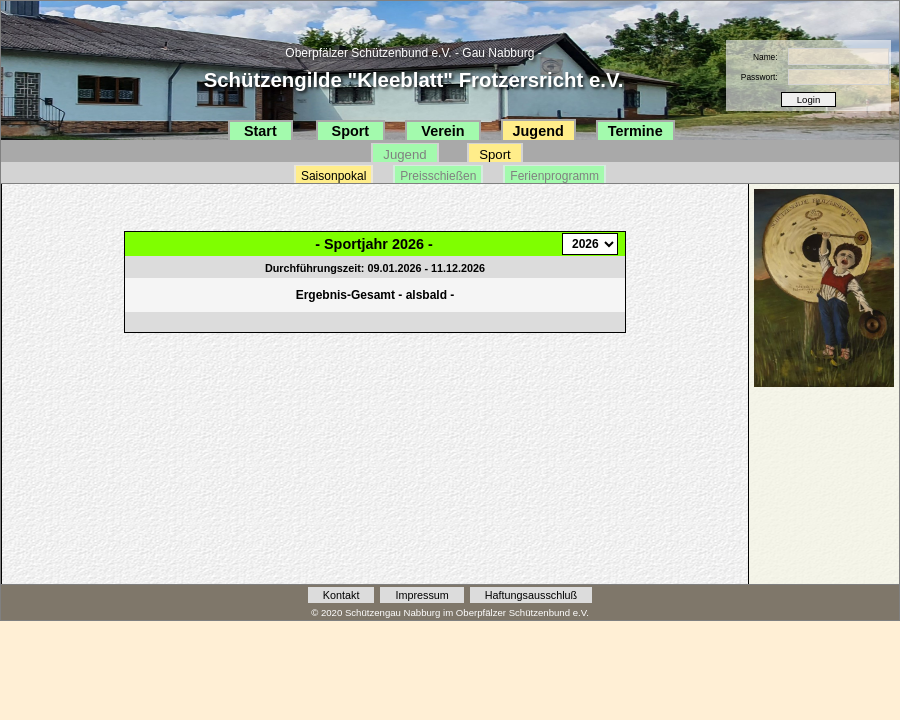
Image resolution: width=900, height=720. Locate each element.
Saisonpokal (333, 176)
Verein (442, 131)
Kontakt (341, 595)
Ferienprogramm (554, 176)
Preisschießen (438, 176)
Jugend (538, 131)
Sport (351, 131)
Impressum (421, 595)
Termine (635, 131)
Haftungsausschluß (531, 595)
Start (260, 131)
